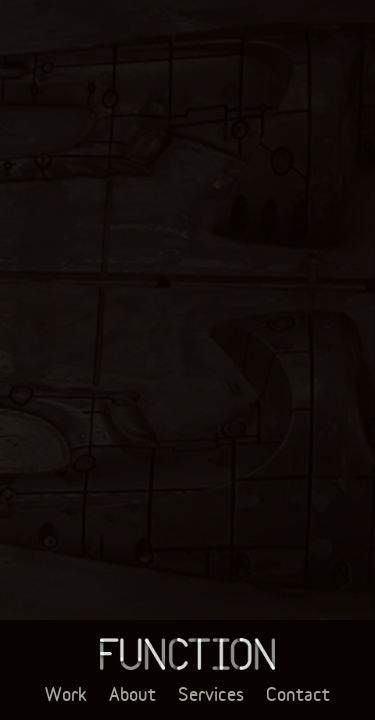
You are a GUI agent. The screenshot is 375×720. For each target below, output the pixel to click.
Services (211, 694)
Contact (298, 694)
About (132, 694)
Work (66, 694)
